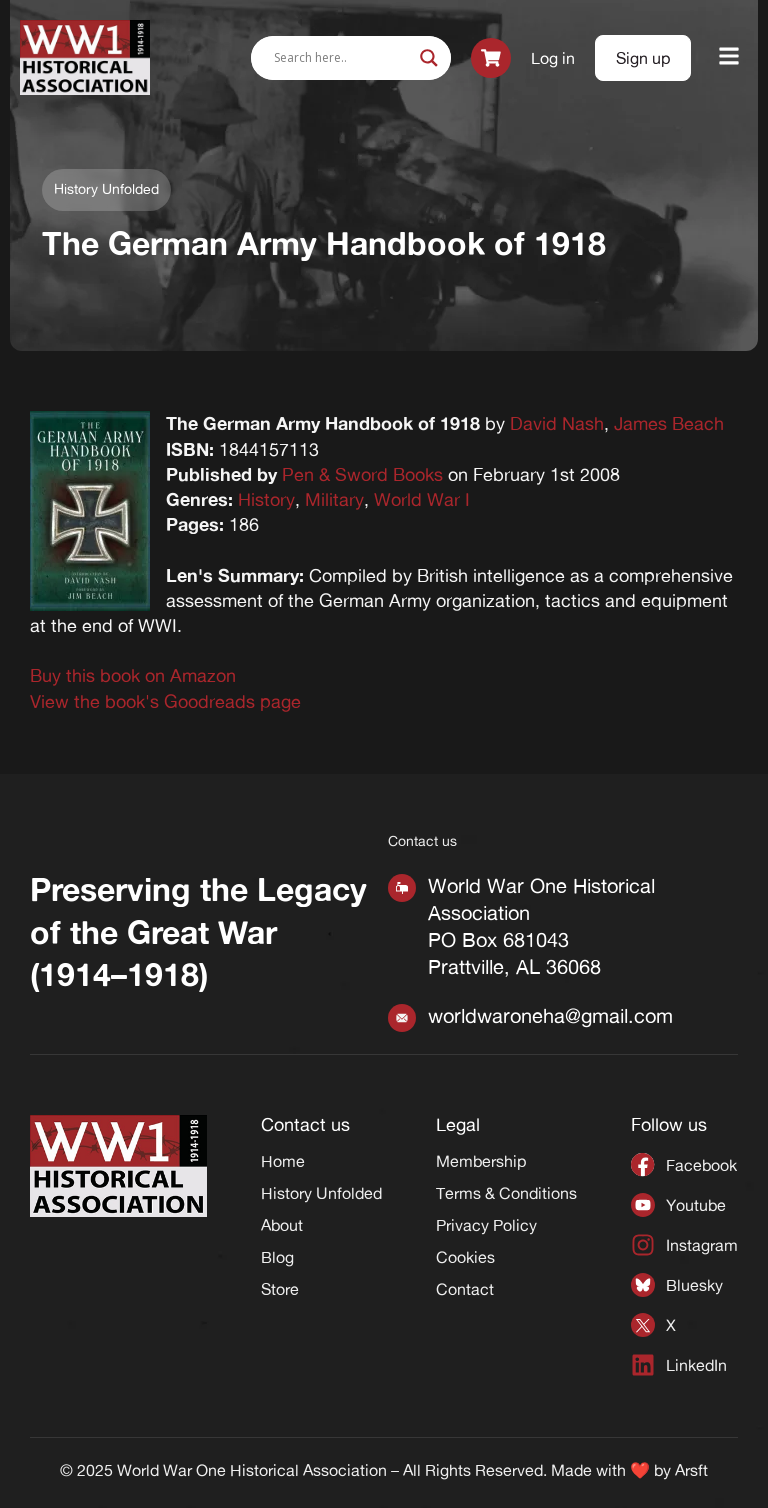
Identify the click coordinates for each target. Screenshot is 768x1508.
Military (334, 499)
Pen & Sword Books (362, 474)
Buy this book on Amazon (133, 675)
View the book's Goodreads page (165, 701)
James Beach (669, 423)
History (266, 499)
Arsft (691, 1470)
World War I (422, 499)
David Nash (557, 423)
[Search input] (342, 58)
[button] (729, 57)
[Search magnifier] (429, 58)
